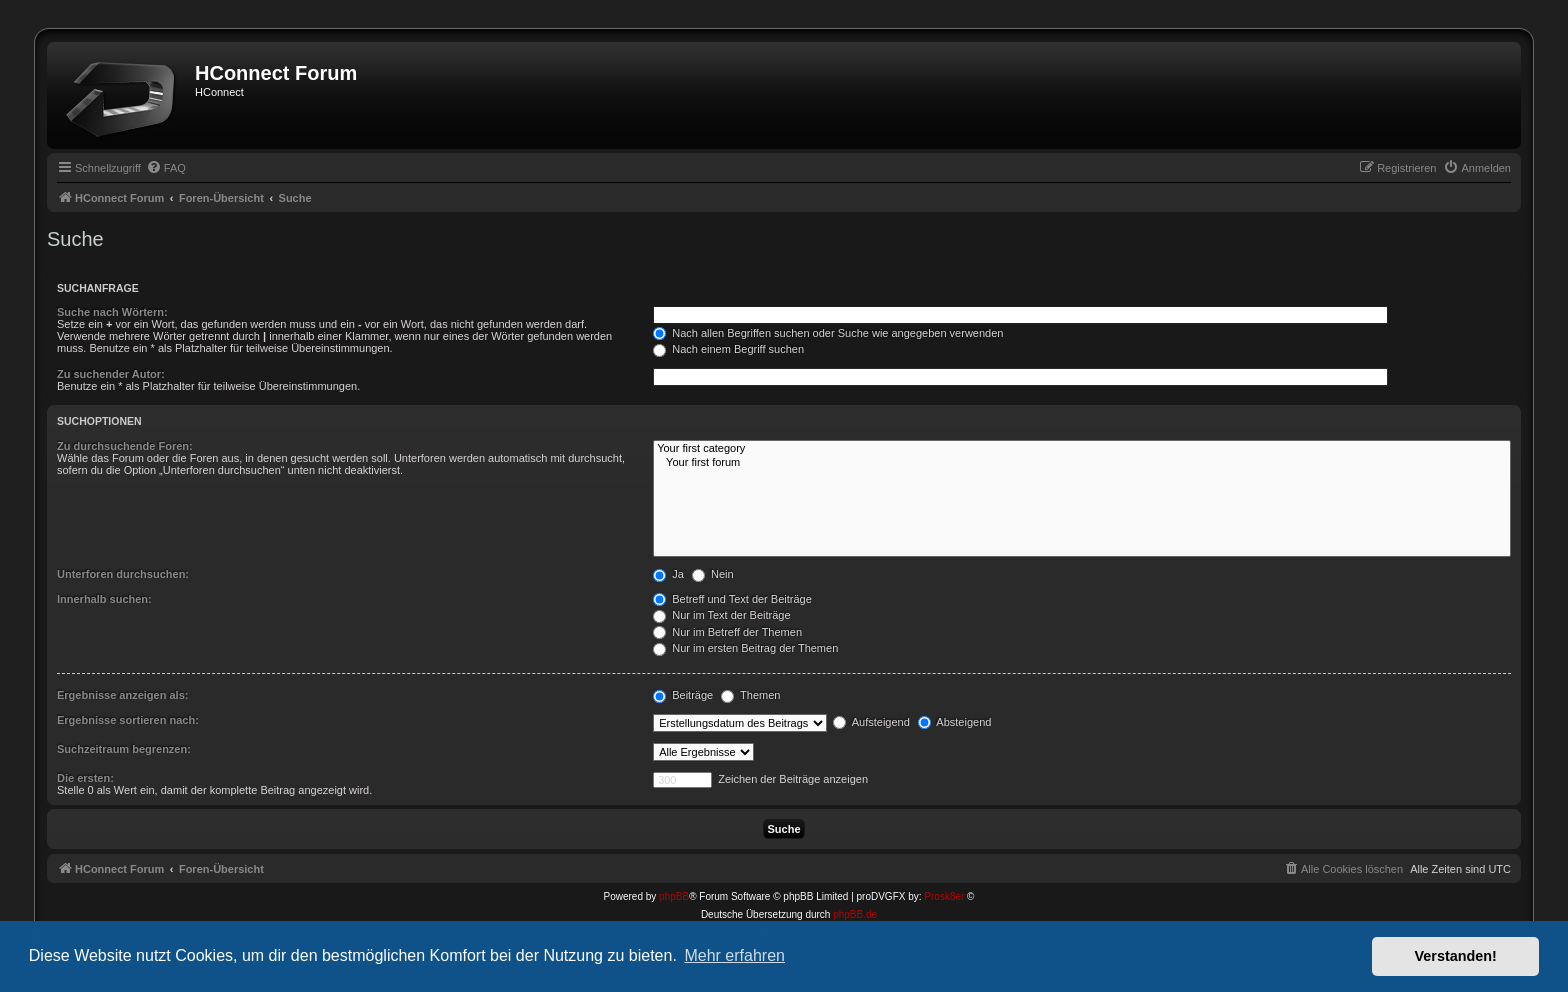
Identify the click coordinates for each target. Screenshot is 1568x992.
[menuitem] (166, 168)
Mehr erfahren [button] (734, 955)
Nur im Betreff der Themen (727, 632)
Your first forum (1082, 463)
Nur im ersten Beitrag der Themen (745, 648)
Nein (713, 574)
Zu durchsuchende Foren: (125, 446)
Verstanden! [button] (1456, 956)
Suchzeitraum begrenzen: (124, 749)
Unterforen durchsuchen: (123, 574)
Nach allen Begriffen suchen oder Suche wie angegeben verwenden (828, 333)
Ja (668, 574)
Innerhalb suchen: (104, 599)
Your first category (1082, 449)
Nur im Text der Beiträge (721, 615)
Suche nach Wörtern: (112, 312)
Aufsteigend (871, 722)
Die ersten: (85, 778)
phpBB (674, 896)
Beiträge (683, 695)
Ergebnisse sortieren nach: (128, 720)
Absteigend (955, 722)
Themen (750, 695)
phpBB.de (855, 914)
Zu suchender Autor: (111, 374)
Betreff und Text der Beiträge (732, 599)
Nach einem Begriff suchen (728, 349)
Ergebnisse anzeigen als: (122, 695)
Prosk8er (944, 896)
